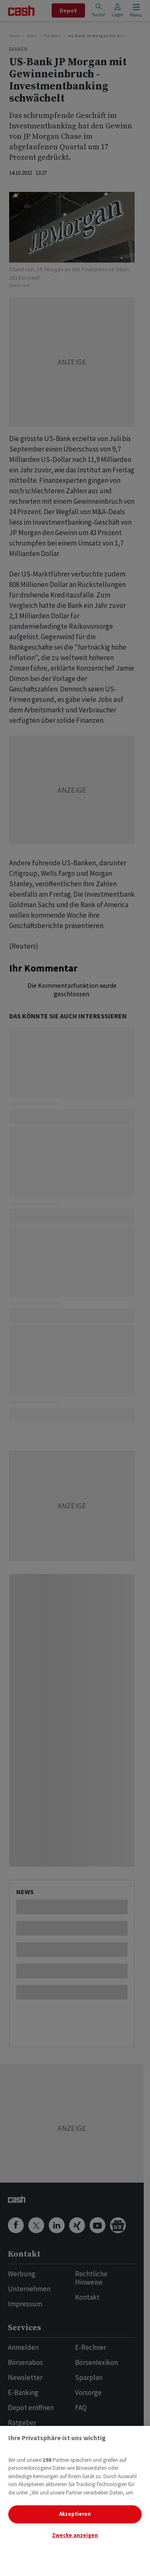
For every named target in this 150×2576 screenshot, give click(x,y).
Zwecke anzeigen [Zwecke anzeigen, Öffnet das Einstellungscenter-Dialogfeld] (75, 2535)
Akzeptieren (75, 2513)
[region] (75, 2501)
